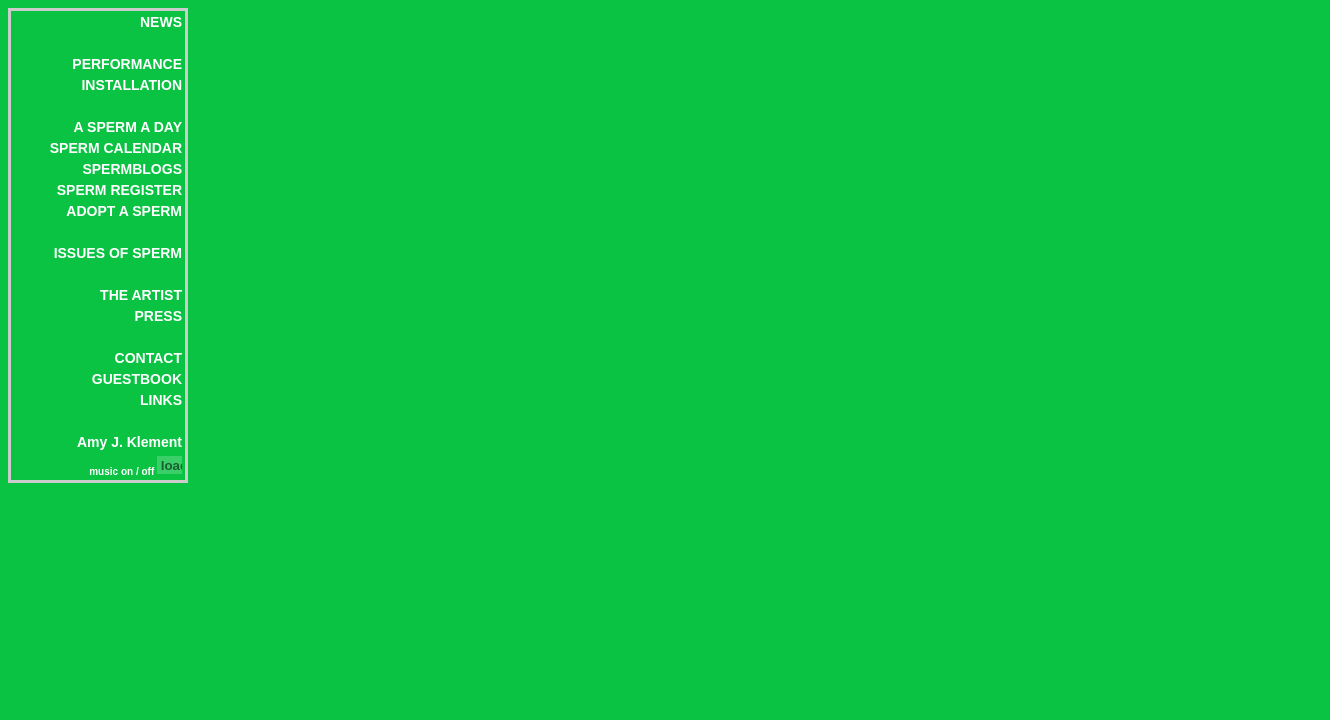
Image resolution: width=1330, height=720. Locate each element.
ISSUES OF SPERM (118, 253)
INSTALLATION (131, 85)
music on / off (123, 471)
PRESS (158, 316)
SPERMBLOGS (132, 169)
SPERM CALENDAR (116, 148)
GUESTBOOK (137, 379)
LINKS (161, 400)
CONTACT (148, 358)
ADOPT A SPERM (124, 211)
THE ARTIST (141, 295)
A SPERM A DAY (128, 127)
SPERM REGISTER (119, 190)
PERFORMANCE (127, 64)
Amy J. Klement (129, 442)
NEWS (161, 22)
